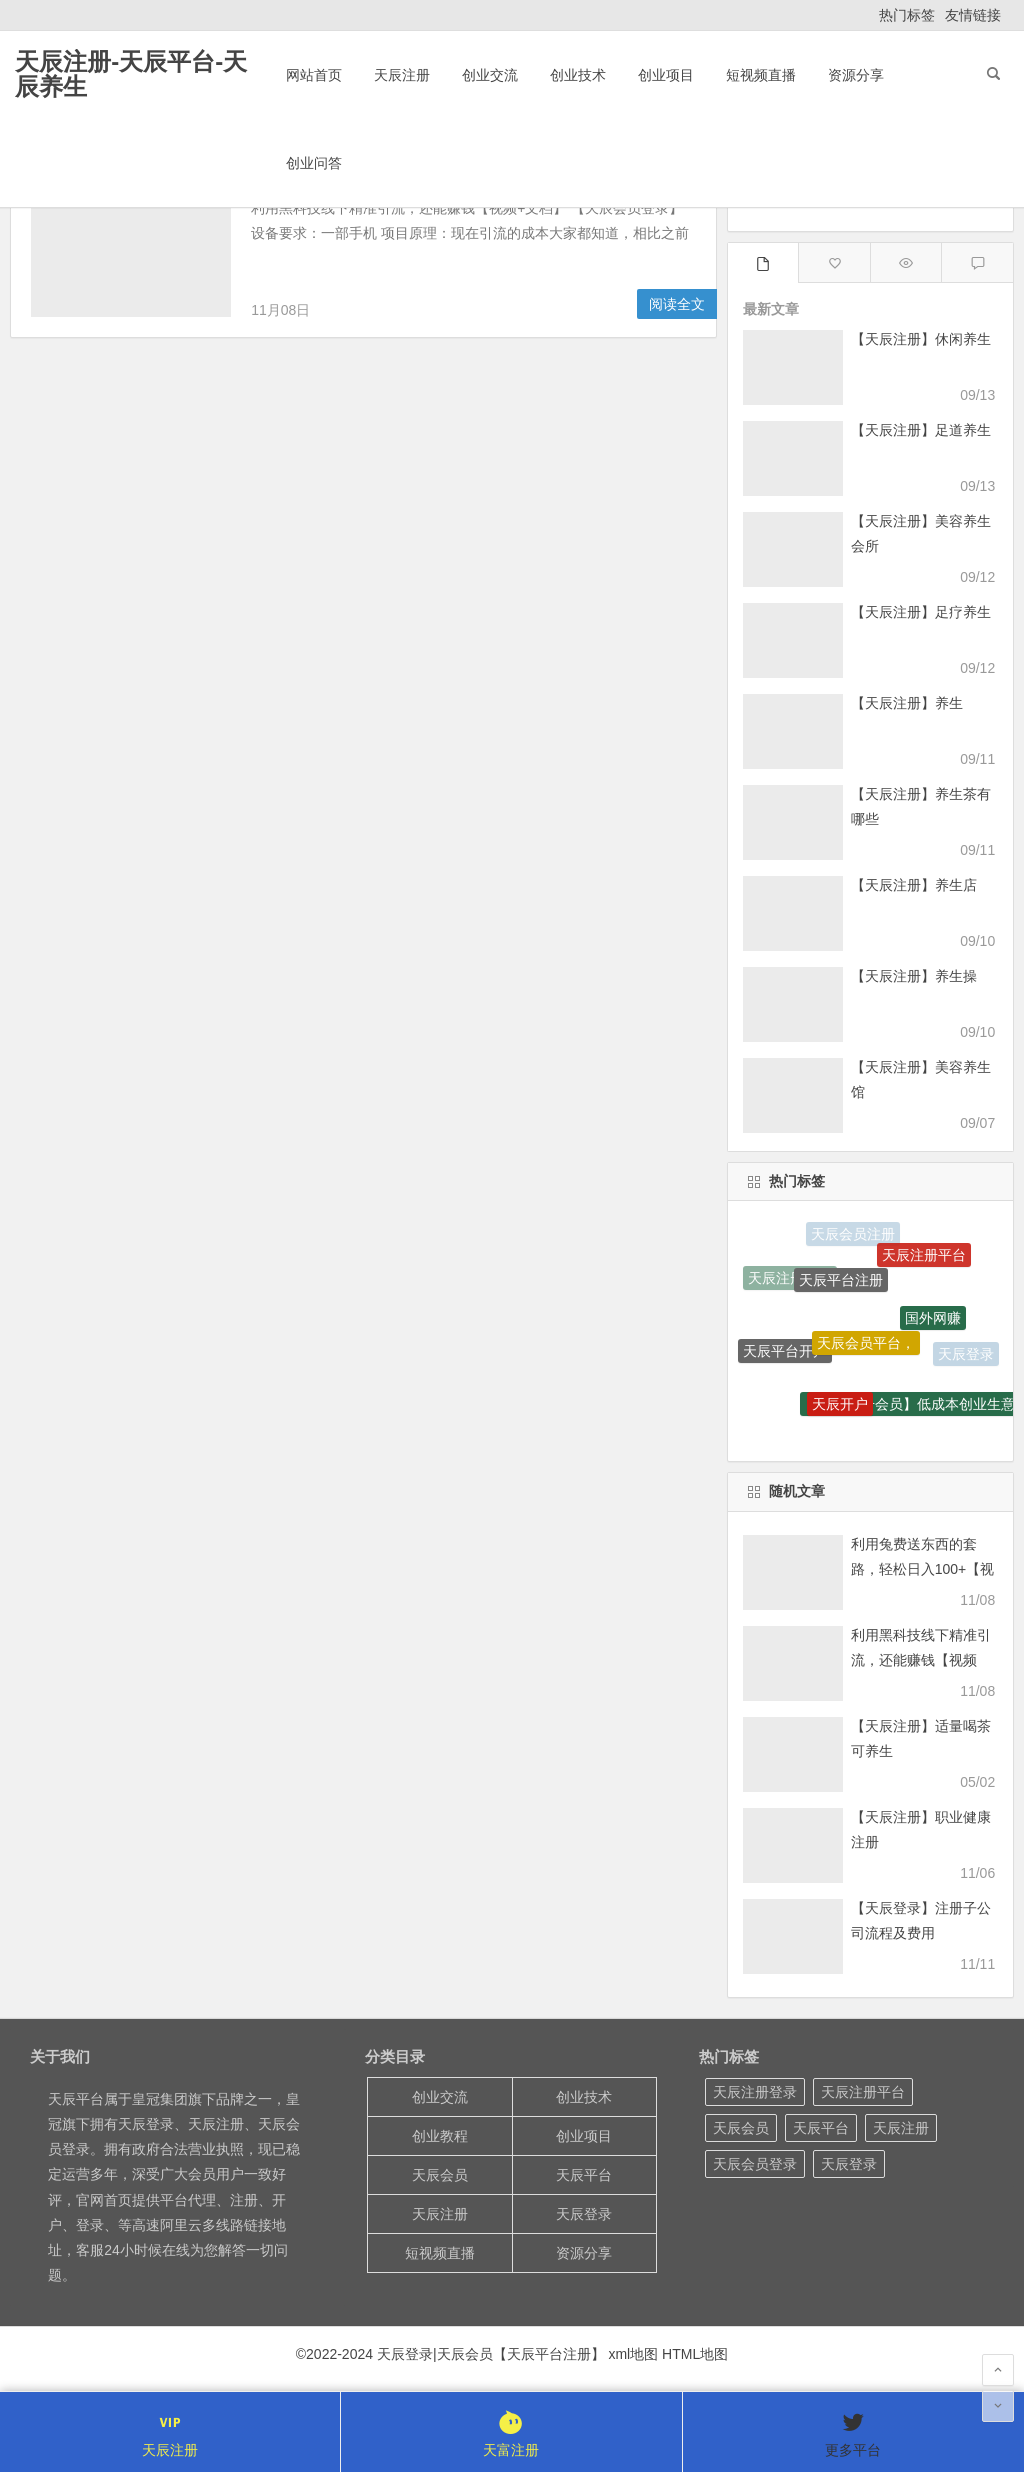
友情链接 (973, 15)
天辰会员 (440, 2175)
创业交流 (490, 75)
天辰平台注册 (841, 1285)
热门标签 (907, 15)
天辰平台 (584, 2175)
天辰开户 (840, 1407)
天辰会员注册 (853, 1235)
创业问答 (314, 163)
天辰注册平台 (924, 1257)
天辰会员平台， (866, 1348)
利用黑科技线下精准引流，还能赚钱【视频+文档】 (921, 1660)
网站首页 (314, 75)
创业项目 (666, 75)
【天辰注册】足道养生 (921, 430)
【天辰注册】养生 (907, 703)
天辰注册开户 (790, 1279)
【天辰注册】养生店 (914, 885)
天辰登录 (966, 1355)
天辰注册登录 (755, 2092)
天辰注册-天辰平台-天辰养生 (131, 74)
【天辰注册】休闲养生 (921, 339)
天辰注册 (402, 75)
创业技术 (578, 75)
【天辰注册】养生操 (914, 976)
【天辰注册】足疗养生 (921, 612)
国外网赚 (933, 1323)
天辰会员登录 (755, 2164)
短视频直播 (761, 75)
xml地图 (633, 2354)
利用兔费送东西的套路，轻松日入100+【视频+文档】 (923, 1569)
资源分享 (856, 75)
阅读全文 (677, 304)
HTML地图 (695, 2354)
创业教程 (440, 2136)
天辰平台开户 (785, 1354)
